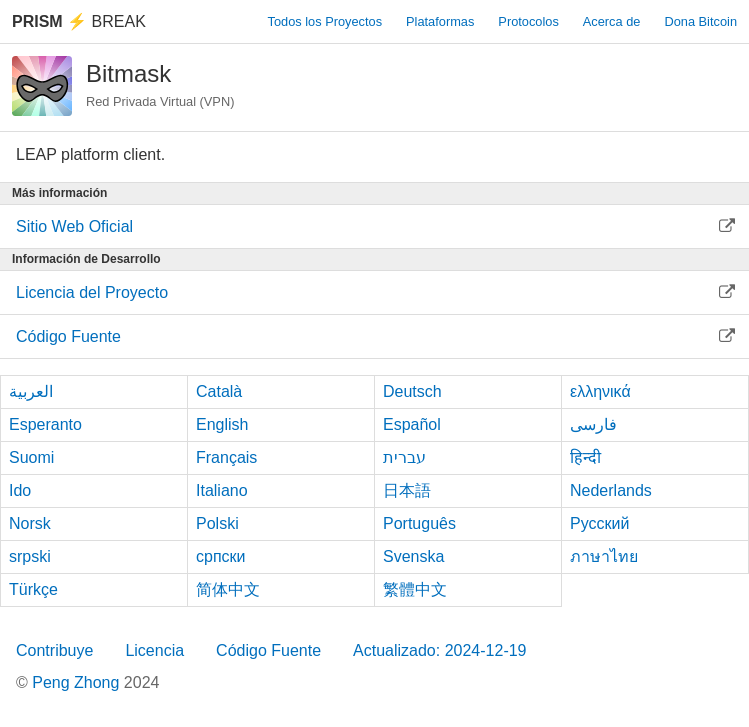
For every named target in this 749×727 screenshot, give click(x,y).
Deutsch (412, 391)
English (222, 424)
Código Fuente (268, 650)
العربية (31, 391)
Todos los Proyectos (325, 21)
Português (419, 523)
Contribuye (54, 650)
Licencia (154, 650)
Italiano (222, 490)
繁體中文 (415, 589)
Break (79, 21)
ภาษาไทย (604, 556)
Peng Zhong (78, 682)
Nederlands (611, 490)
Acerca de (612, 21)
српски (221, 556)
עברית (404, 457)
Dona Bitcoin (700, 21)
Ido (20, 490)
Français (226, 457)
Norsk (30, 523)
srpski (30, 556)
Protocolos (528, 21)
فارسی (593, 424)
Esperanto (45, 424)
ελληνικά (600, 391)
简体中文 (228, 589)
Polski (217, 523)
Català (219, 391)
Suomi (31, 457)
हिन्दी (585, 457)
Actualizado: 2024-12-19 (439, 650)
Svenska (413, 556)
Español (412, 424)
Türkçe (33, 589)
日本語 (407, 490)
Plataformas (440, 21)
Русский (599, 523)
